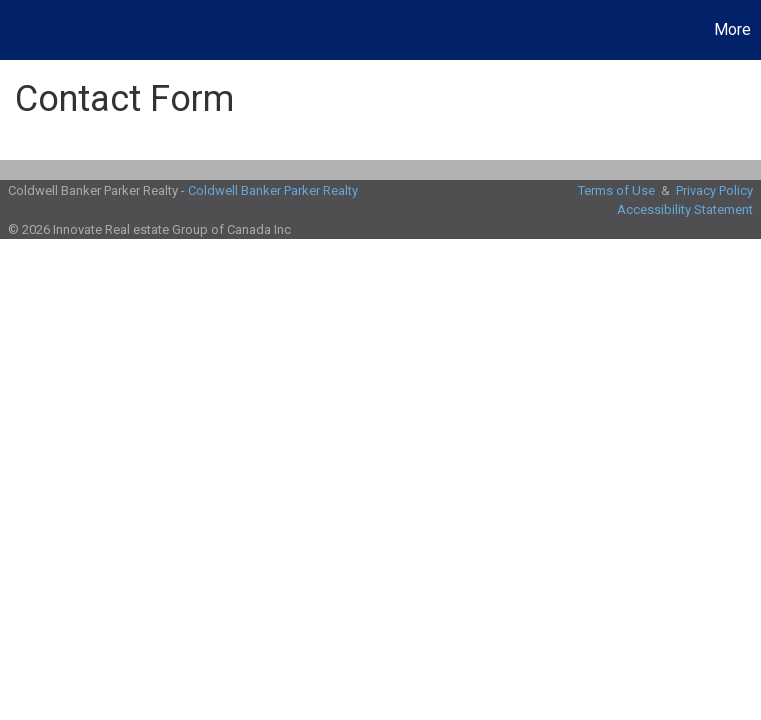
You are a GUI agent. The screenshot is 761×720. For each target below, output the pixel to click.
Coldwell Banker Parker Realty (273, 190)
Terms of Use (616, 190)
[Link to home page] (25, 30)
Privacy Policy (714, 190)
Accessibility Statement (685, 209)
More (732, 29)
